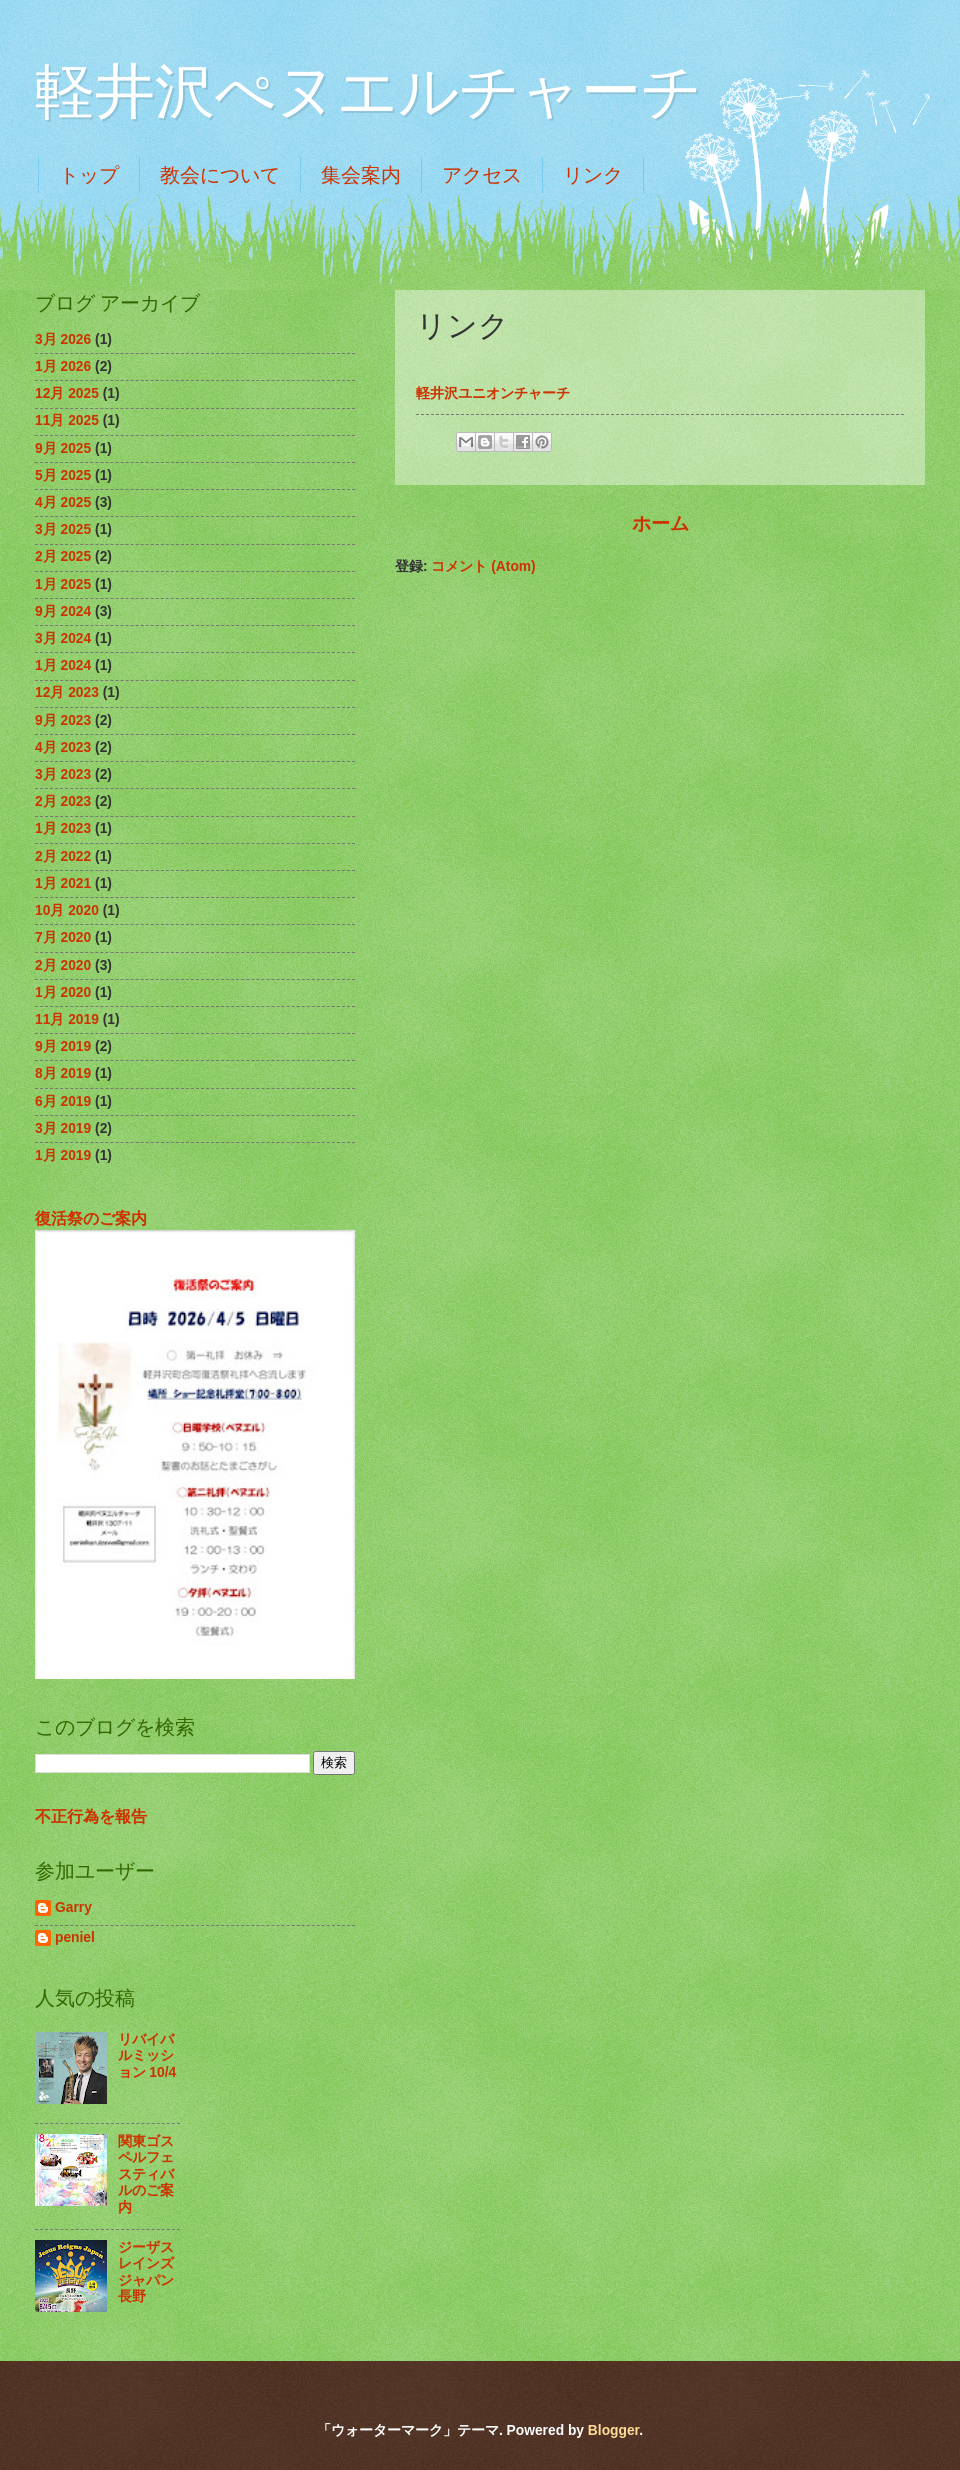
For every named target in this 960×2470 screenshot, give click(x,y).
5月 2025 (63, 475)
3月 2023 (63, 774)
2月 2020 (63, 965)
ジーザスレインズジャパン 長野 (153, 2272)
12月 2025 (67, 393)
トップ (89, 175)
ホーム (660, 523)
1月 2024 (63, 665)
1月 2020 (63, 992)
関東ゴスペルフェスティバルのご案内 (146, 2174)
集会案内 (361, 175)
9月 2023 (63, 720)
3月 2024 (63, 638)
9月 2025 (63, 448)
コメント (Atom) (483, 566)
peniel (75, 1937)
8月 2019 (63, 1073)
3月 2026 (63, 339)
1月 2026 (63, 366)
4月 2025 (63, 502)
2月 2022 (63, 856)
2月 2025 (63, 556)
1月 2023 (63, 828)
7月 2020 (63, 937)
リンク (593, 175)
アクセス (482, 175)
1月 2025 (63, 584)
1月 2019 (63, 1155)
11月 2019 (67, 1019)
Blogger (613, 2430)
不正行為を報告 (91, 1816)
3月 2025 (63, 529)
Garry (73, 1907)
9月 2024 (63, 611)
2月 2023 (63, 801)
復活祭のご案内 (91, 1218)
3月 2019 (63, 1128)
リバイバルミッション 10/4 (147, 2056)
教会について (220, 175)
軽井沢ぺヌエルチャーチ (368, 92)
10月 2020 (67, 910)
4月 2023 (63, 747)
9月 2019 (63, 1046)
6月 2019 (63, 1101)
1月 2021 (63, 883)
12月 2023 (67, 692)
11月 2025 (67, 420)
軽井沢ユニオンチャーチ (493, 393)
